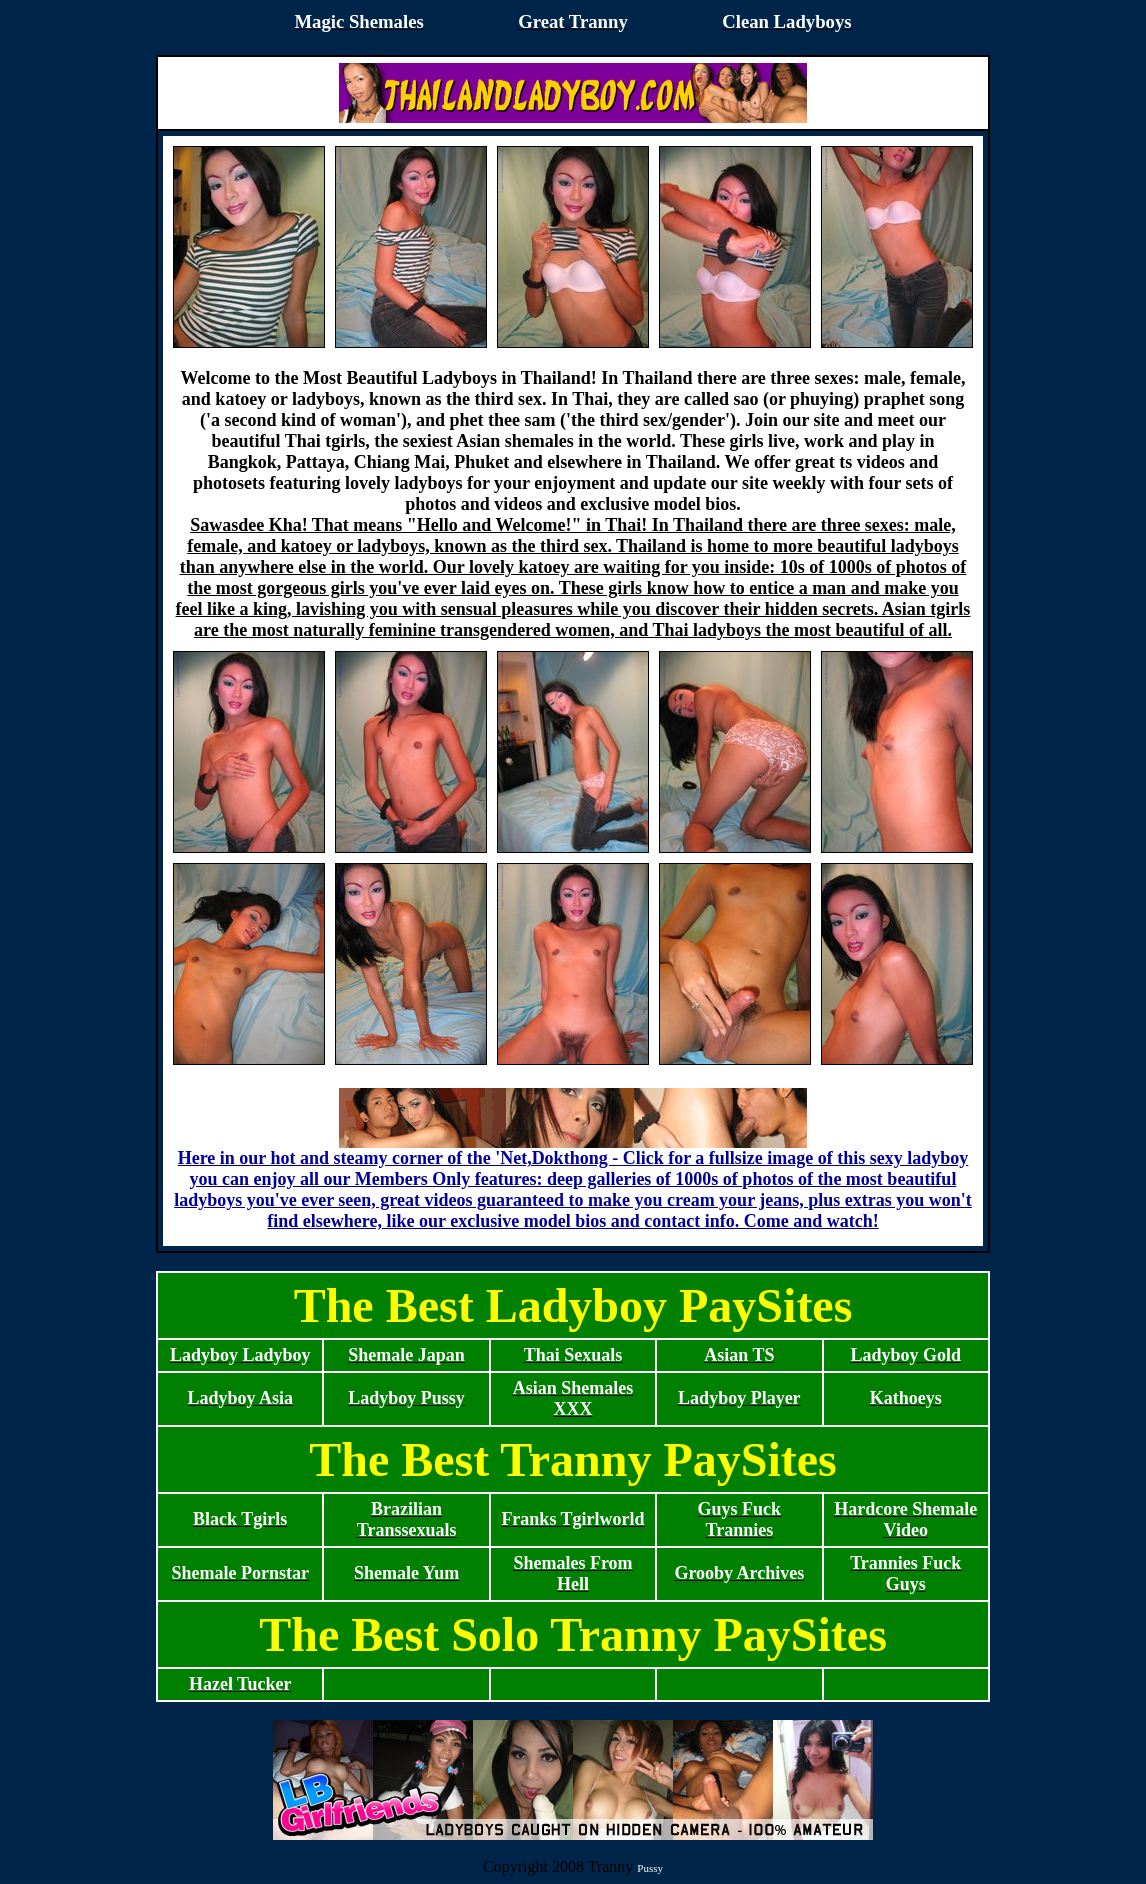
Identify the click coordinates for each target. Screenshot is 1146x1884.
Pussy (650, 1868)
